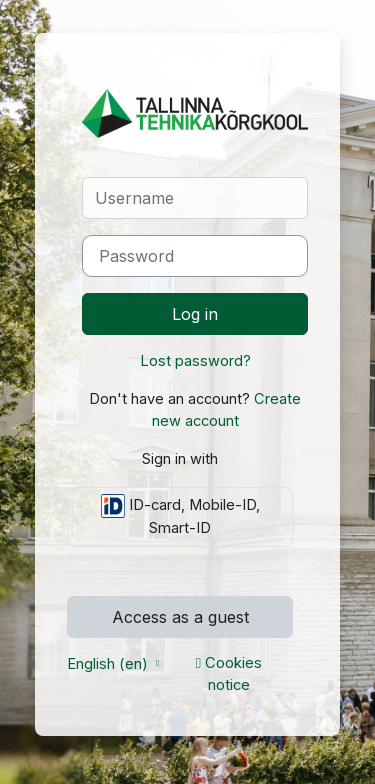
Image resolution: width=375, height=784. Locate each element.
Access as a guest (180, 617)
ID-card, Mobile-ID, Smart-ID (180, 515)
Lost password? (195, 361)
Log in (195, 314)
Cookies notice (229, 674)
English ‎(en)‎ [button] (109, 664)
